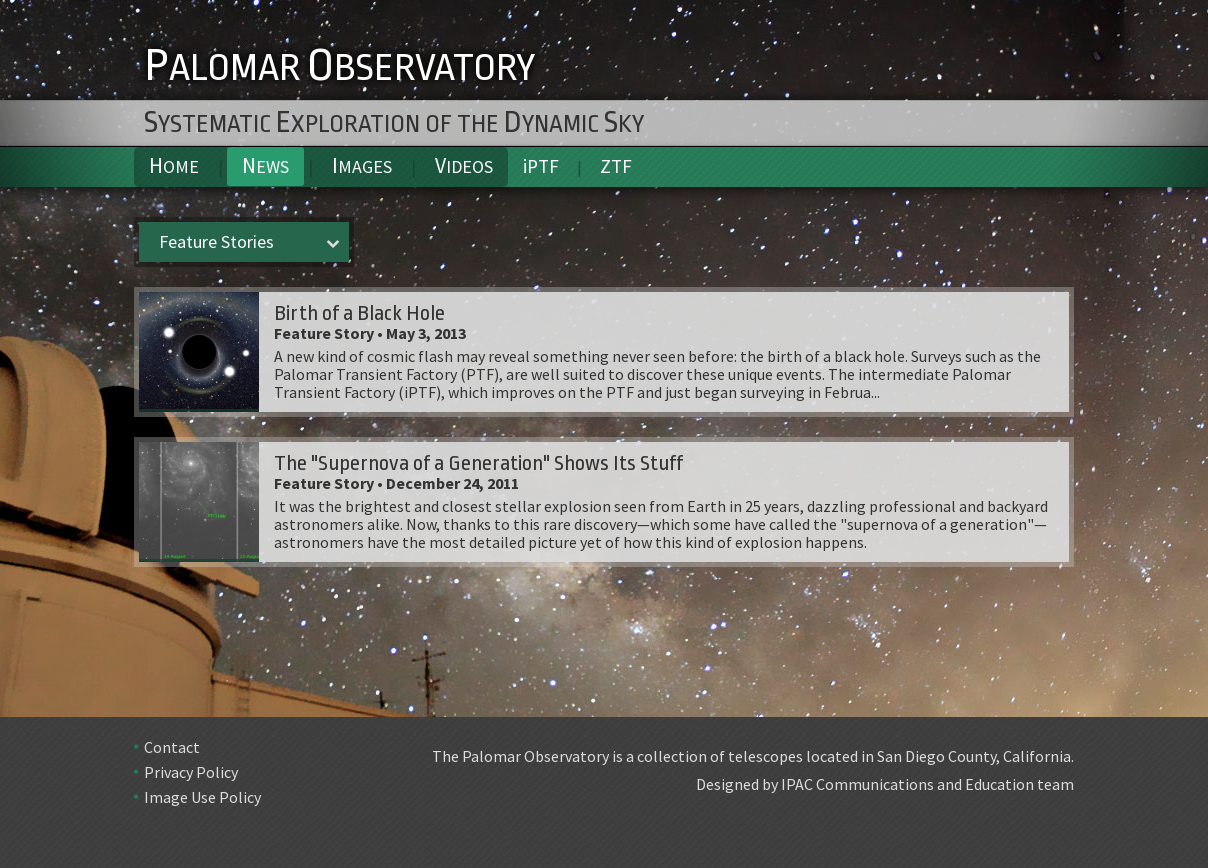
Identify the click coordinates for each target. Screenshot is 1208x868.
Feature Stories (216, 241)
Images (362, 165)
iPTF (541, 166)
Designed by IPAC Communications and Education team (885, 784)
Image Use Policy (202, 797)
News (265, 165)
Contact (172, 747)
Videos (464, 165)
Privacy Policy (191, 772)
